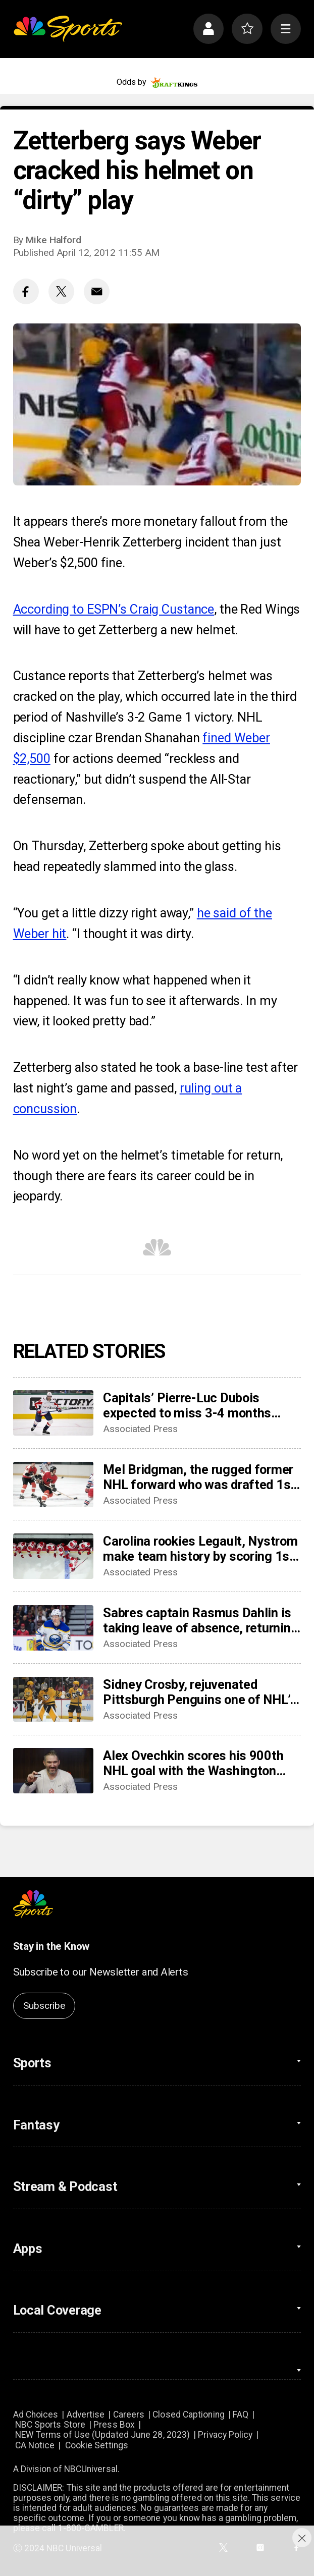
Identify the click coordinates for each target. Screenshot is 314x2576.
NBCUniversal (91, 2469)
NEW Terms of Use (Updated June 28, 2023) (102, 2435)
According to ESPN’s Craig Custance (114, 609)
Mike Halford (53, 240)
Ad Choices (36, 2414)
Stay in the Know (51, 1946)
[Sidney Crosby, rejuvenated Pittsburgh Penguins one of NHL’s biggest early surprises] (53, 1699)
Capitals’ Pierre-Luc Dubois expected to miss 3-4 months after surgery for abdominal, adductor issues (187, 1405)
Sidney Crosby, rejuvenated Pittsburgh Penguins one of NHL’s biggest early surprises (200, 1692)
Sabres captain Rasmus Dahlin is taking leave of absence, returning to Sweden (200, 1620)
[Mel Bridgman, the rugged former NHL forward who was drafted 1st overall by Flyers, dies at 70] (53, 1484)
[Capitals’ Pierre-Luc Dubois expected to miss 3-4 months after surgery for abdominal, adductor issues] (53, 1413)
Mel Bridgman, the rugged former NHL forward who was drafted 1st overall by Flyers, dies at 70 (199, 1477)
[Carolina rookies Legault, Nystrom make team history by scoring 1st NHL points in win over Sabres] (53, 1556)
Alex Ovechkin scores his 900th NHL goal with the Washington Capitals (193, 1763)
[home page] (68, 29)
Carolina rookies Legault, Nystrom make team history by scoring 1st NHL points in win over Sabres (200, 1548)
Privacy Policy (225, 2435)
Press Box (114, 2425)
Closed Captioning (188, 2414)
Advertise (86, 2414)
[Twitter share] (61, 291)
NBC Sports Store (50, 2425)
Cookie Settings (96, 2445)
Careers (129, 2414)
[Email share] (97, 291)
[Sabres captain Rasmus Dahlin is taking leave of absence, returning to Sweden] (53, 1628)
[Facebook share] (26, 291)
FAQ (240, 2414)
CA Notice (35, 2445)
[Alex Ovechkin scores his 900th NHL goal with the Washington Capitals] (53, 1770)
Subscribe (44, 2005)
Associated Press (140, 1429)
